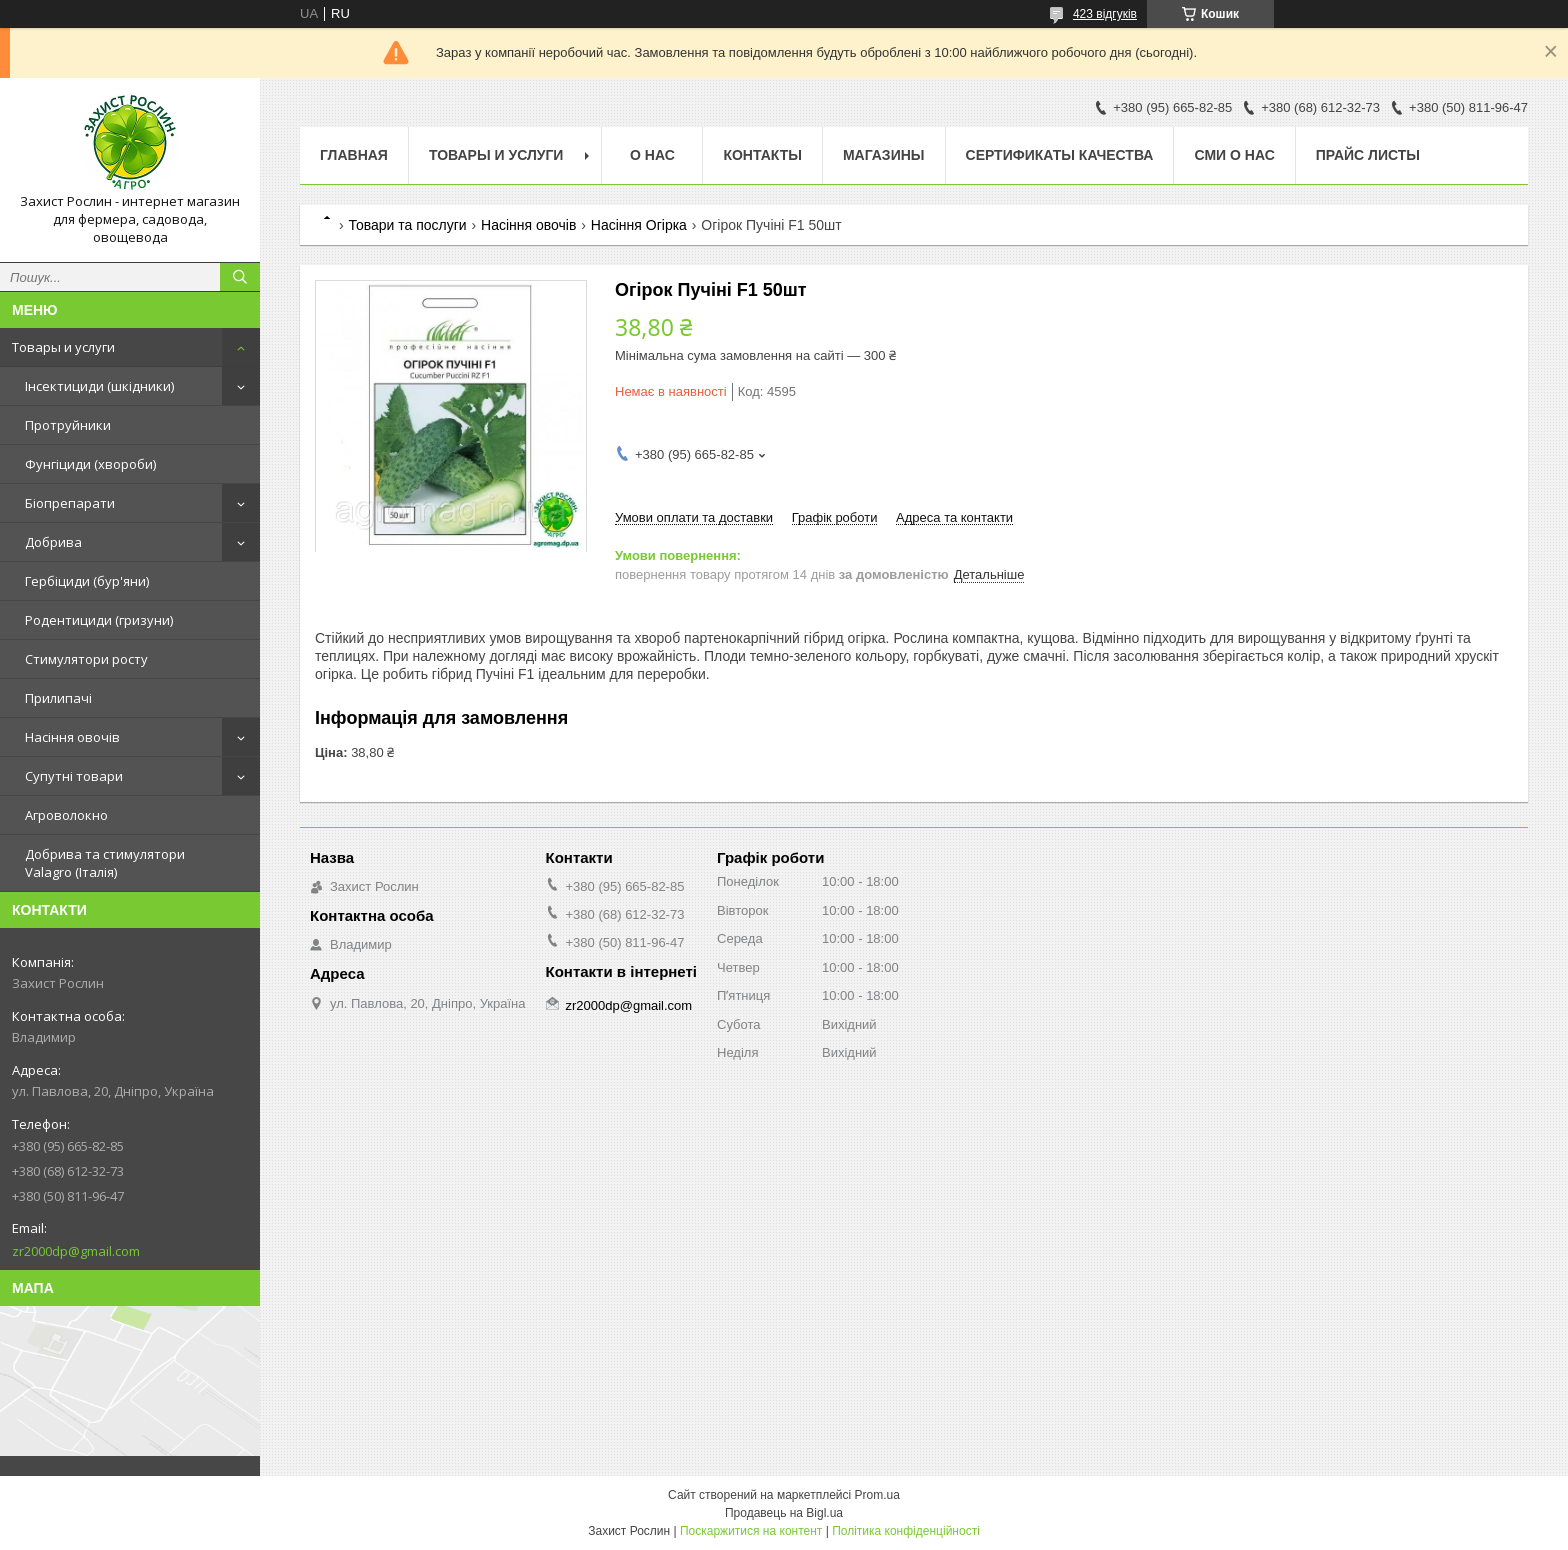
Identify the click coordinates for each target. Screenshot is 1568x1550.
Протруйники (68, 425)
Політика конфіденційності (906, 1531)
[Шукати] (240, 277)
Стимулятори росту (86, 659)
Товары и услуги (63, 347)
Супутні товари (74, 776)
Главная (354, 155)
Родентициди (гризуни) (99, 620)
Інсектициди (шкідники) (99, 386)
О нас (652, 155)
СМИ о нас (1234, 155)
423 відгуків (1105, 14)
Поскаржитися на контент (751, 1531)
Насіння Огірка (639, 225)
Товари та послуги (407, 225)
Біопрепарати (70, 503)
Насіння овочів (72, 737)
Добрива (53, 542)
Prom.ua (877, 1495)
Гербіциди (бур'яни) (87, 581)
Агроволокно (66, 815)
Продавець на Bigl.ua (784, 1513)
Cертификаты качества (1060, 155)
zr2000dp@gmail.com (76, 1251)
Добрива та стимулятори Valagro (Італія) (105, 863)
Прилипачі (58, 698)
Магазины (884, 155)
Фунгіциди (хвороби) (90, 464)
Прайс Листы (1368, 155)
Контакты (762, 155)
